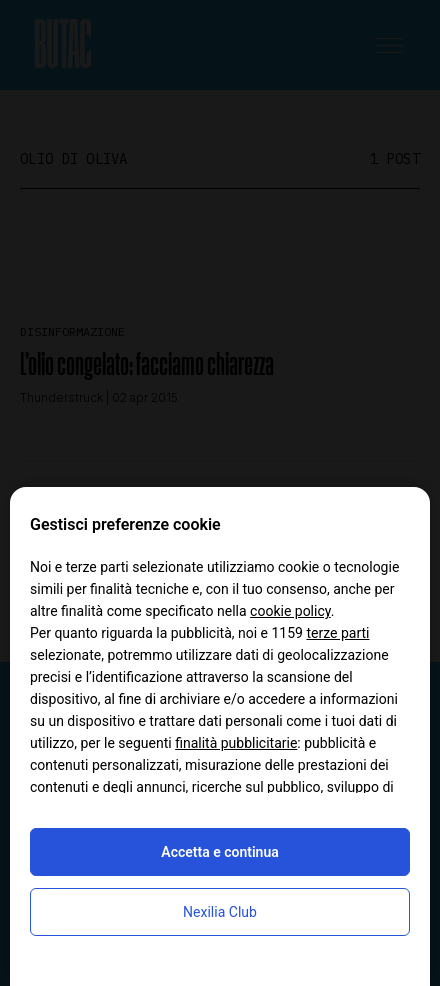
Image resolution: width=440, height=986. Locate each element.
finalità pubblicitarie (236, 743)
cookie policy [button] (290, 611)
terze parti (337, 633)
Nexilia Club (220, 912)
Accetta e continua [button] (219, 852)
